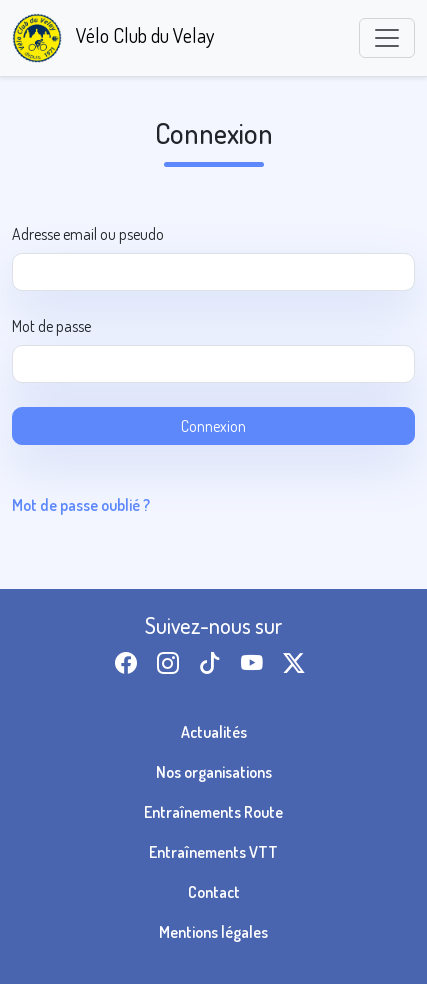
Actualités (214, 732)
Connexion (213, 426)
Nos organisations (214, 772)
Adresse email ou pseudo (88, 234)
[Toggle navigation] (387, 38)
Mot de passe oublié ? (81, 505)
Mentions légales (213, 932)
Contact (214, 892)
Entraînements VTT (213, 852)
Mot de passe (51, 326)
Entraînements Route (213, 812)
